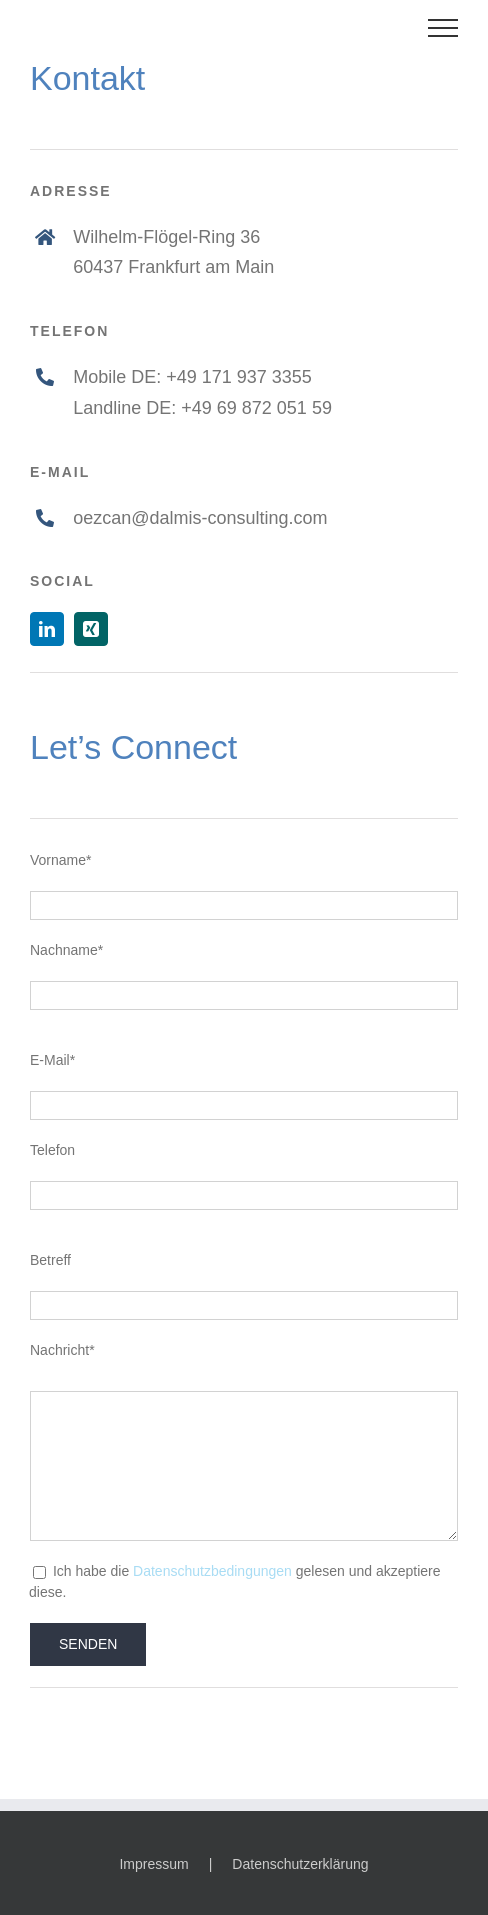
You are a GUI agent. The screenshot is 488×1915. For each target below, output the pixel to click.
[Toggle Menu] (443, 28)
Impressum (153, 1864)
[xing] (91, 629)
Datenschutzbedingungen (212, 1571)
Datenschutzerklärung (300, 1864)
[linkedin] (47, 629)
